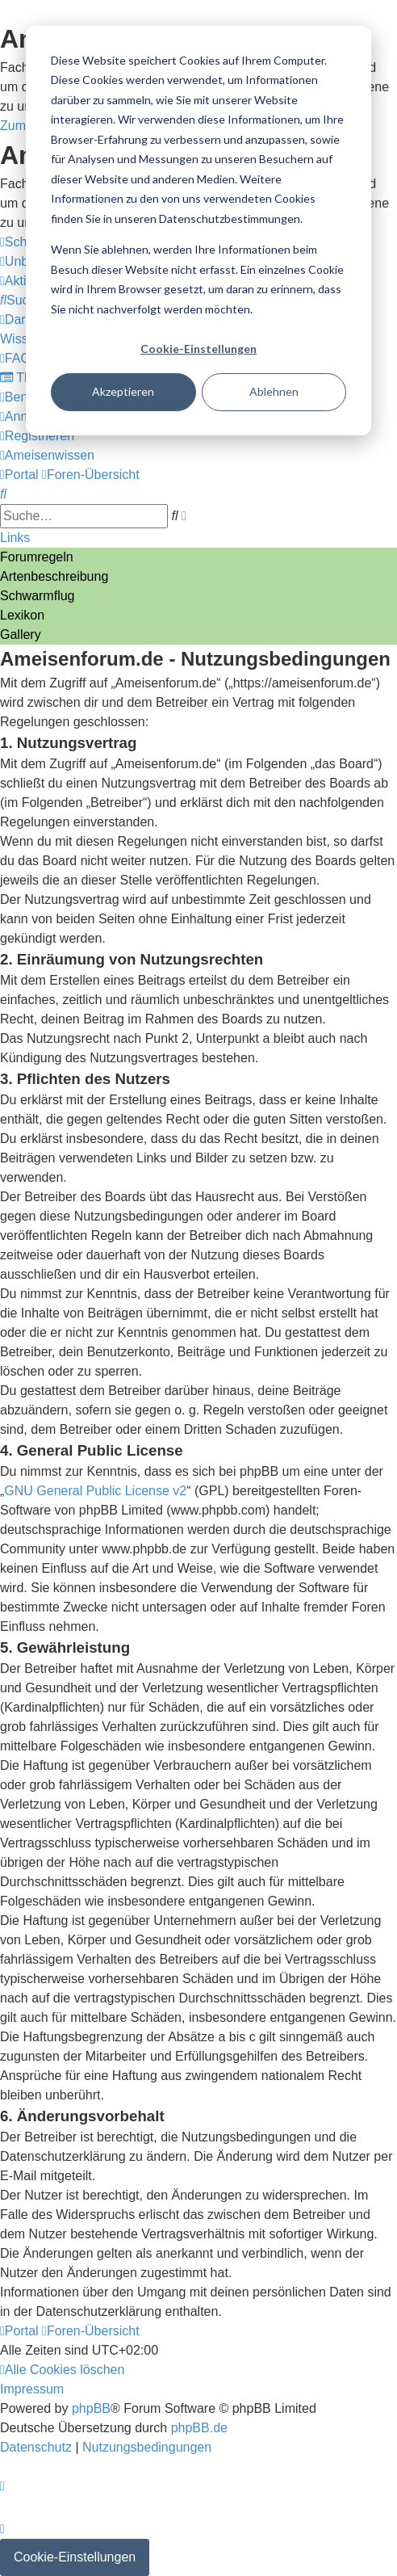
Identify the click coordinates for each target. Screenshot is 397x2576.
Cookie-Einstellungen (198, 348)
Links (15, 537)
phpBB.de (199, 2428)
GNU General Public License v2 (95, 1491)
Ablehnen (274, 391)
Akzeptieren (123, 391)
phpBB (91, 2408)
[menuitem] (21, 300)
